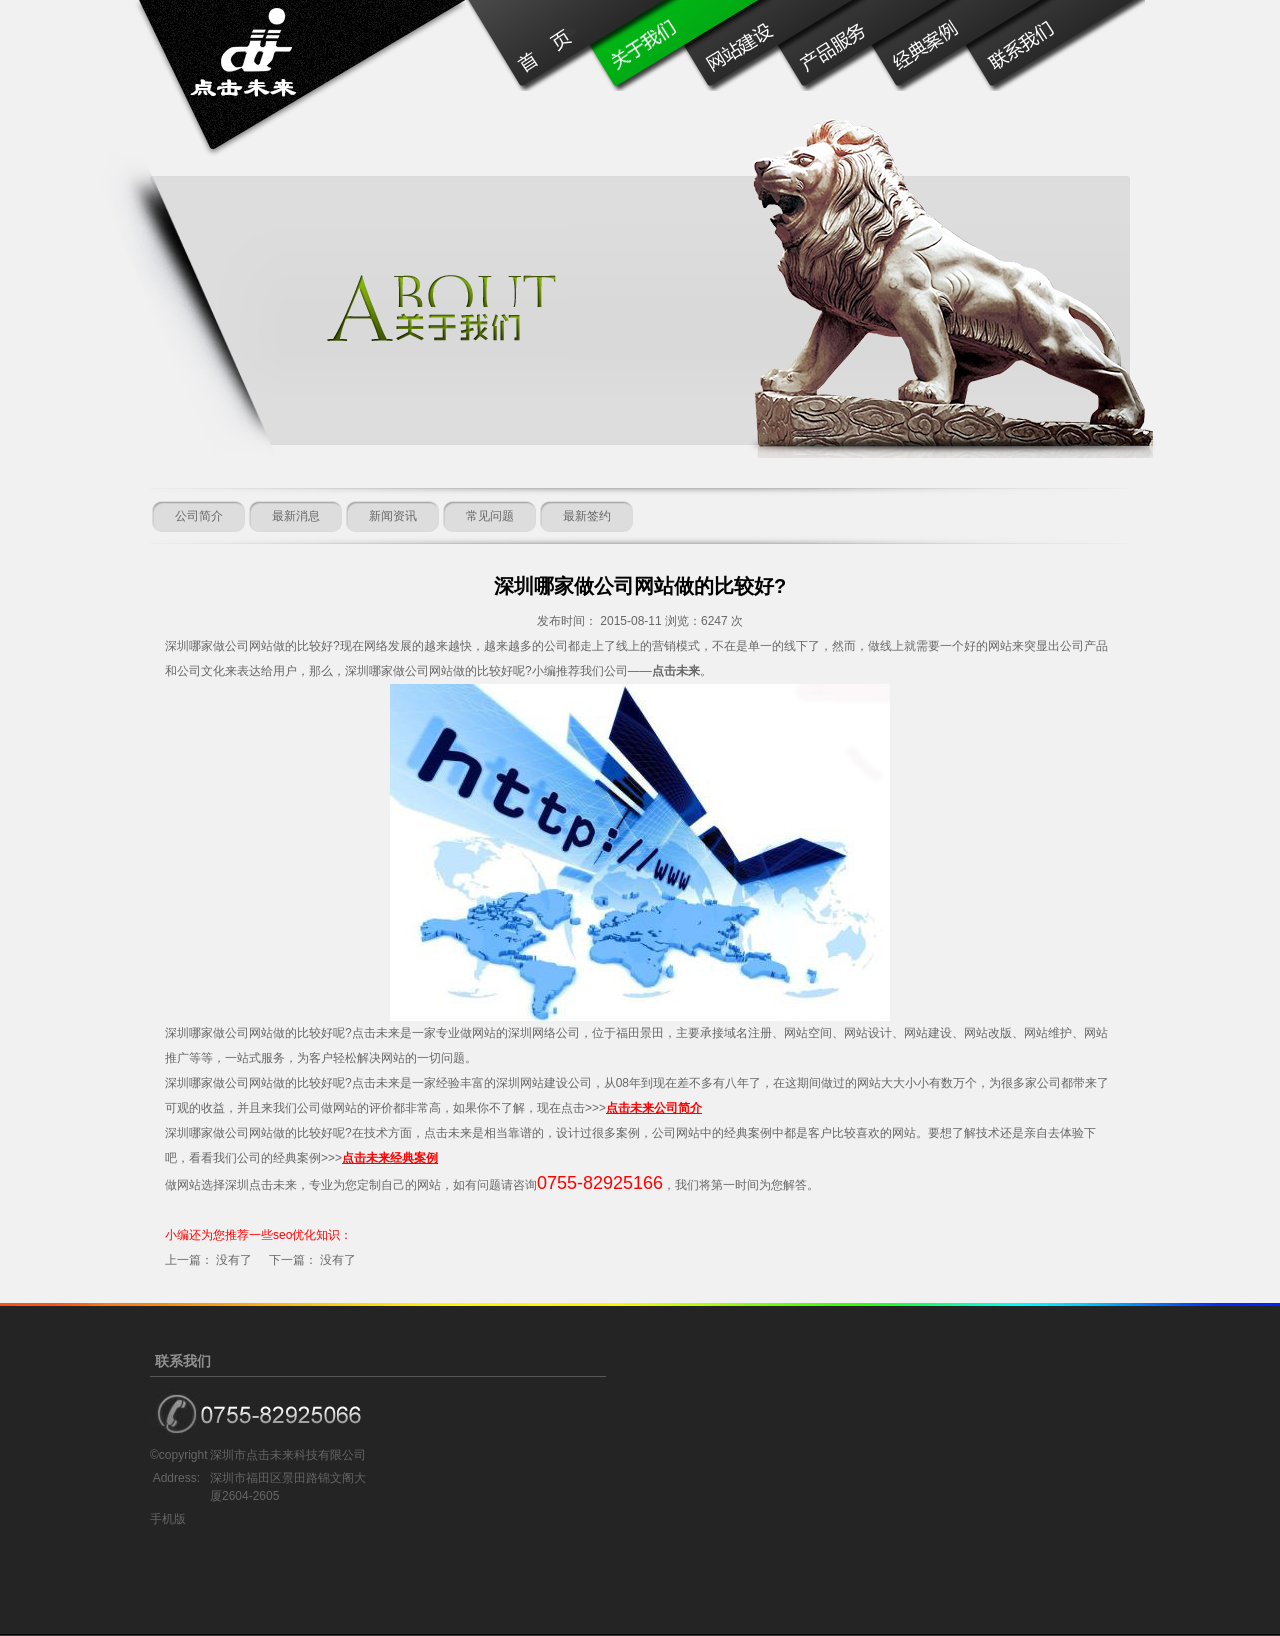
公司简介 (199, 516)
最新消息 (296, 516)
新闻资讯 (393, 516)
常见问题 (490, 516)
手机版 (168, 1519)
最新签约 (587, 516)
